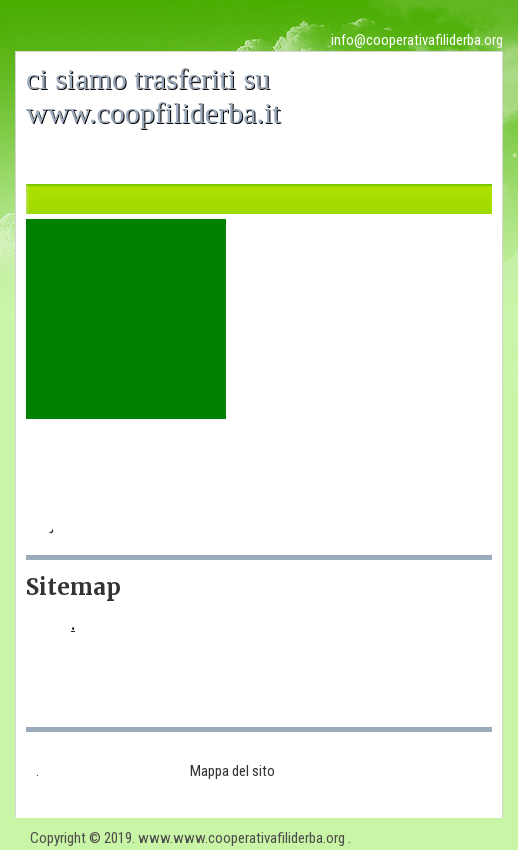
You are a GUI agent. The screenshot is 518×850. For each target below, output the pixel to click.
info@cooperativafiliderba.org (417, 40)
